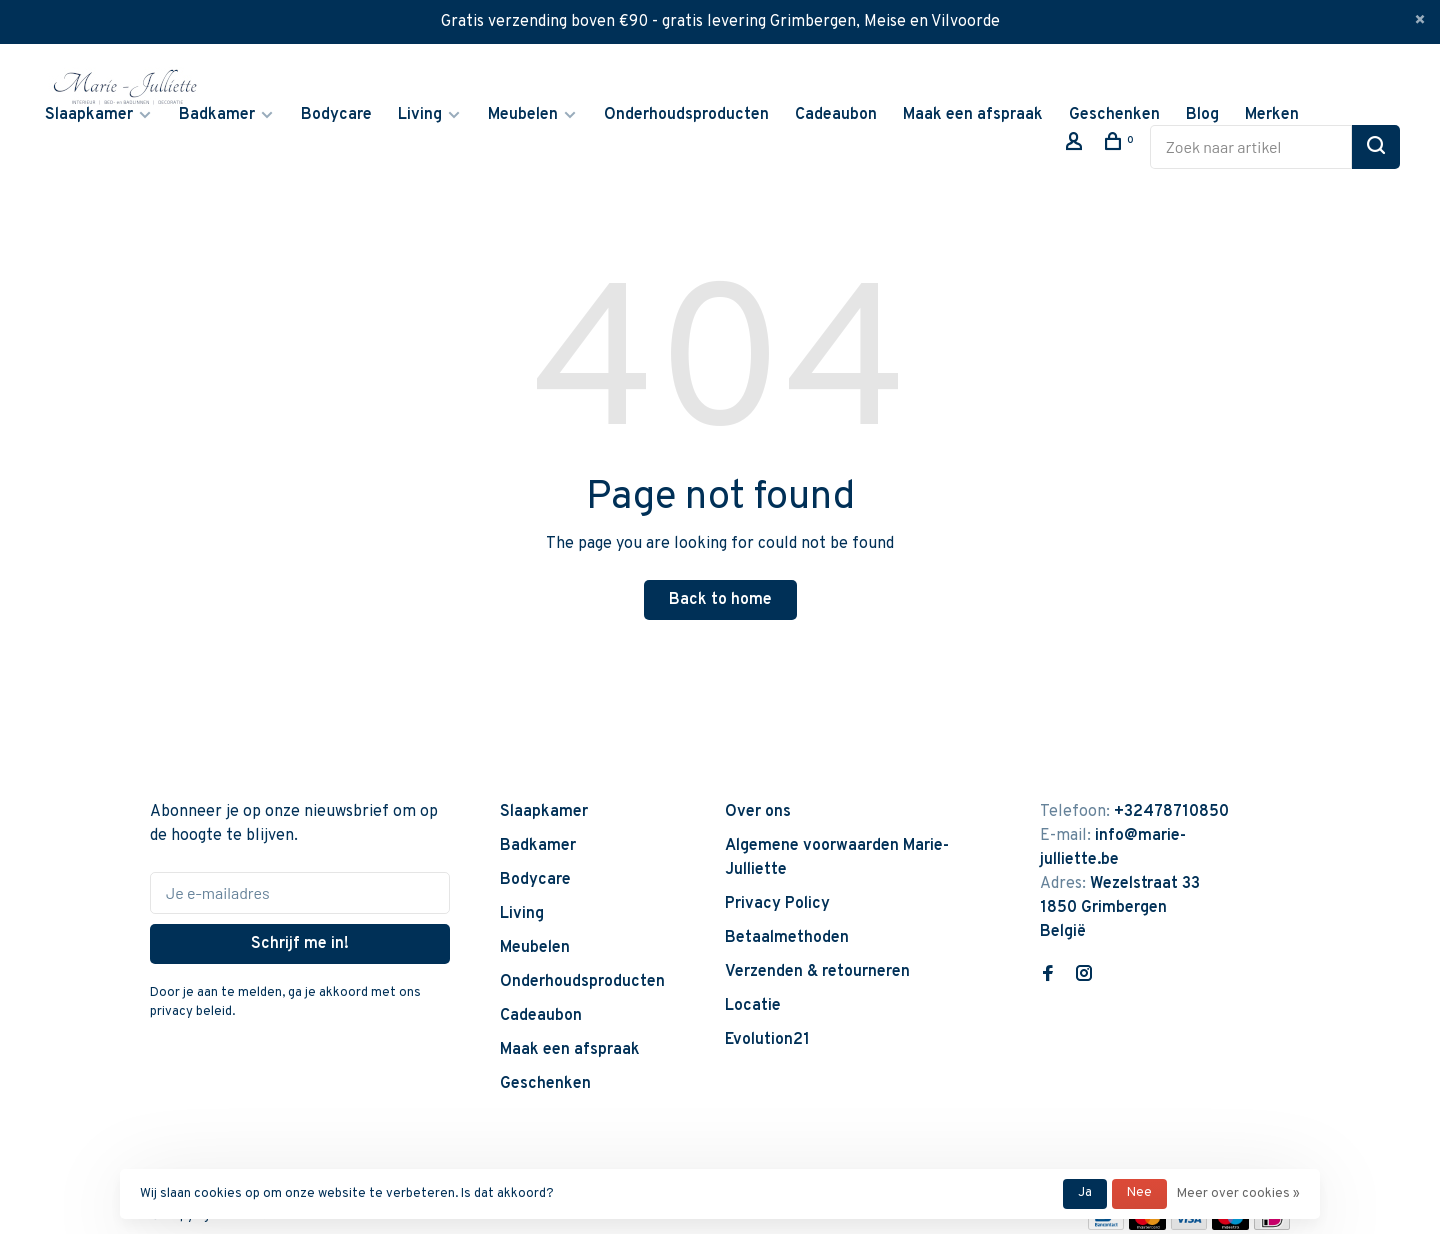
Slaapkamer (89, 115)
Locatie (753, 1006)
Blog (1202, 115)
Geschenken (1114, 115)
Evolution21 (767, 1040)
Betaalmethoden (787, 938)
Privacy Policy (777, 904)
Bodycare (336, 115)
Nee (1139, 1193)
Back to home (720, 600)
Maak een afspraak (973, 115)
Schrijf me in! (300, 944)
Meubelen (523, 115)
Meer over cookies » (1238, 1194)
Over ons (758, 812)
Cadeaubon (836, 115)
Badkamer (217, 115)
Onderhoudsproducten (686, 115)
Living (420, 115)
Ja (1085, 1193)
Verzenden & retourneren (817, 972)
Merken (1272, 115)
